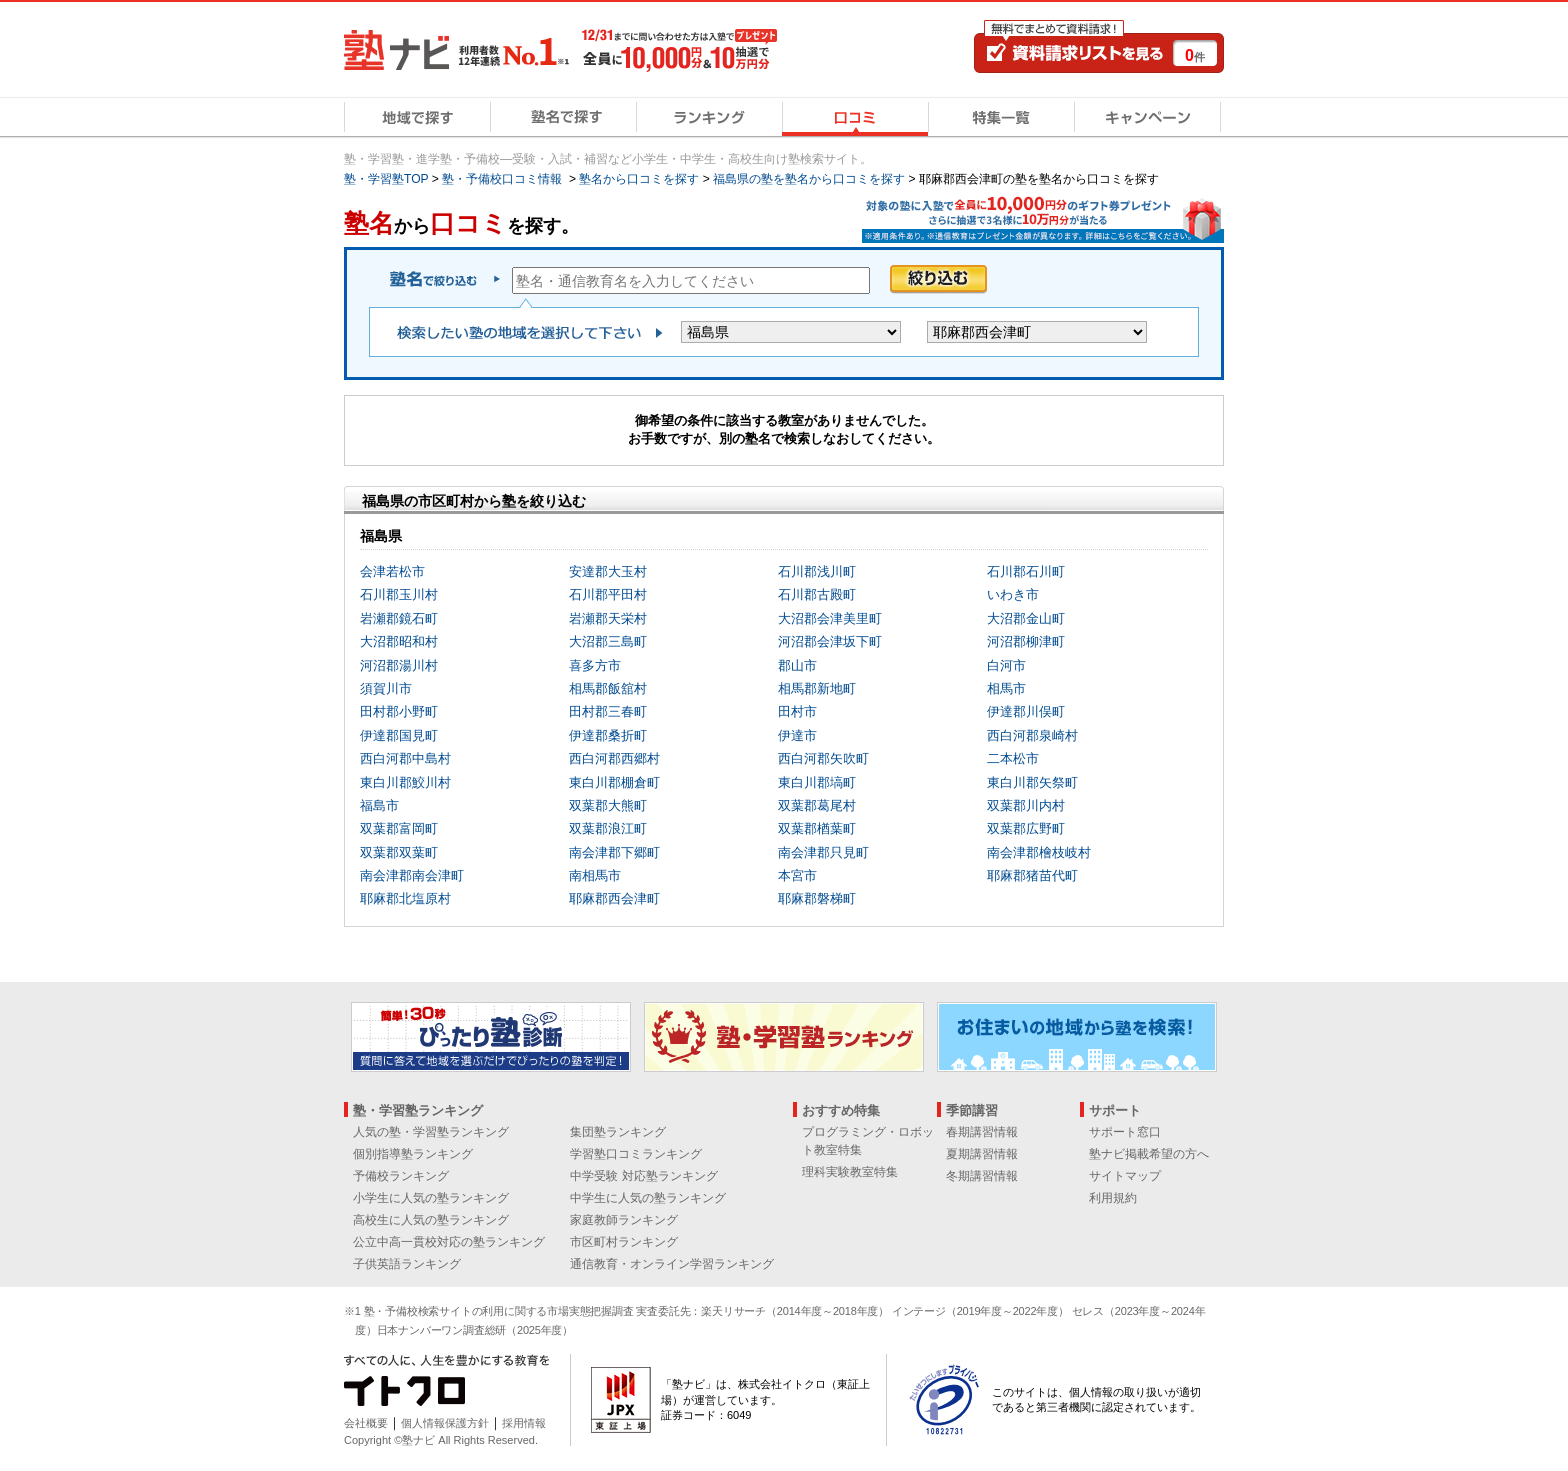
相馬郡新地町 (817, 688)
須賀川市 (386, 688)
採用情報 (524, 1423)
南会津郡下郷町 (614, 852)
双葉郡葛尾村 (817, 805)
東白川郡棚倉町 (614, 782)
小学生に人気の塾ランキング (431, 1198)
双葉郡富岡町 (399, 828)
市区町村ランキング (624, 1242)
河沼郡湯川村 (399, 665)
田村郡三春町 (608, 711)
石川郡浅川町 (817, 571)
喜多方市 (595, 665)
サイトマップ (1125, 1176)
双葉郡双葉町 (399, 852)
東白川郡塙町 (817, 782)
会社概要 (366, 1423)
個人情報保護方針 (445, 1423)
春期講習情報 (982, 1132)
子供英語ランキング (407, 1264)
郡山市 (797, 665)
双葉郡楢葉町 (817, 828)
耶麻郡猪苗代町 (1032, 875)
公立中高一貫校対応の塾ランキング (449, 1242)
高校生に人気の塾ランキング (431, 1220)
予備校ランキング (401, 1176)
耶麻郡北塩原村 (405, 898)
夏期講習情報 (982, 1154)
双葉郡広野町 (1026, 828)
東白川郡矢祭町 (1032, 782)
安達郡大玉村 (608, 571)
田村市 (797, 711)
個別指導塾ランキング (413, 1154)
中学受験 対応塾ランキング (643, 1176)
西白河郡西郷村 (614, 758)
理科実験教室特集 (850, 1172)
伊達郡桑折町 (608, 735)
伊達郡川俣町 (1026, 711)
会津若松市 (392, 571)
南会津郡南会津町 (412, 875)
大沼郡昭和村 (399, 641)
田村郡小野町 (399, 711)
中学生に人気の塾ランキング (648, 1198)
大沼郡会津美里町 (830, 618)
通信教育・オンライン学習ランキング (672, 1264)
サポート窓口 (1125, 1132)
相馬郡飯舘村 (608, 688)
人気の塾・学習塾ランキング (431, 1132)
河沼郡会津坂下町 (830, 641)
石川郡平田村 (608, 594)
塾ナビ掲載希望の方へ (1149, 1154)
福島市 (379, 805)
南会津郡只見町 (823, 852)
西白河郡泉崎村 (1032, 735)
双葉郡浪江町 (608, 828)
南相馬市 (595, 875)
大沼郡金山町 (1026, 618)
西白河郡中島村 (405, 758)
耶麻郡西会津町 (614, 898)
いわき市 (1013, 594)
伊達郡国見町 (399, 735)
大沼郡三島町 (608, 641)
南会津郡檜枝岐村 (1039, 852)
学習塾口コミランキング (636, 1154)
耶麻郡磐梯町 (817, 898)
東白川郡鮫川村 (405, 782)
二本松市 (1013, 758)
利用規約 (1113, 1198)
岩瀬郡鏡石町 (399, 618)
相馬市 (1006, 688)
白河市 (1006, 665)
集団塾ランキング (618, 1132)
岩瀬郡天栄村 (608, 618)
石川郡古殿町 (817, 594)
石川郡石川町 (1026, 571)
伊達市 (797, 735)
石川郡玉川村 (399, 594)
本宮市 (797, 875)
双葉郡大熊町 (608, 805)
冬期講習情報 (982, 1176)
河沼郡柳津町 (1026, 641)
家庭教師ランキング (624, 1220)
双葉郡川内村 (1026, 805)
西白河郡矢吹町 (823, 758)
